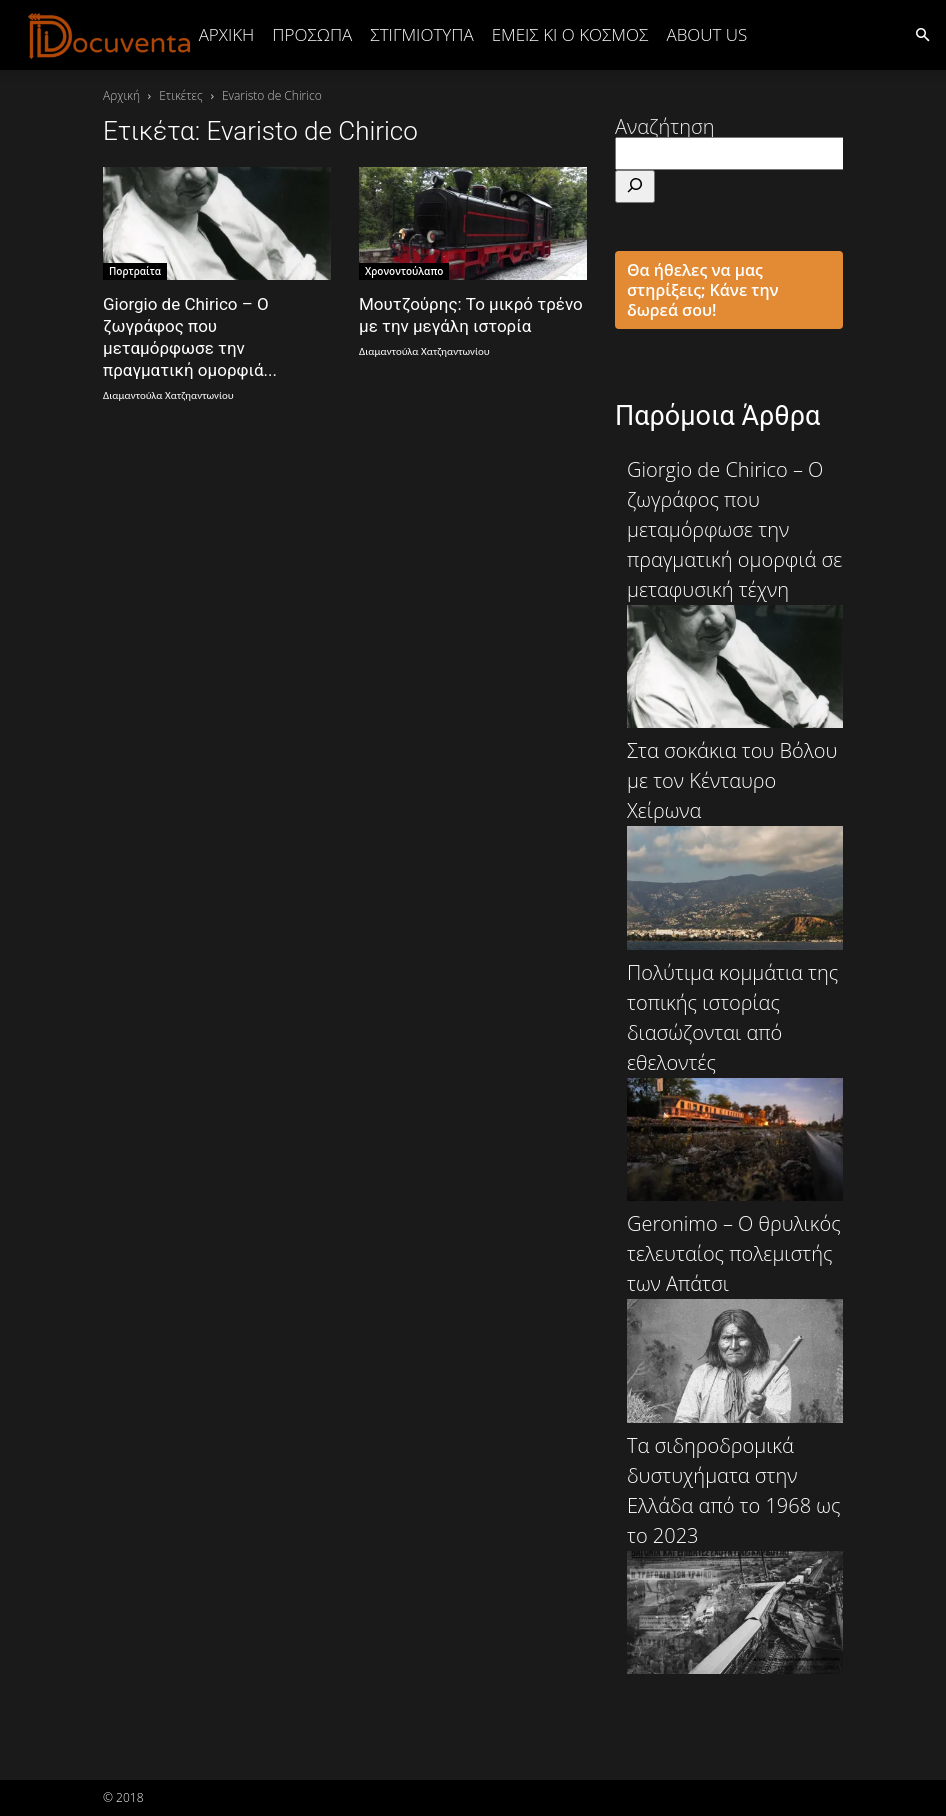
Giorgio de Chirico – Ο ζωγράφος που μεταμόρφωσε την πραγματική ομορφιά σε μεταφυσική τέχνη (735, 592)
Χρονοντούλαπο (404, 271)
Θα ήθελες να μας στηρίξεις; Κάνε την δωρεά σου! (703, 290)
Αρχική (227, 34)
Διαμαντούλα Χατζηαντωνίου (168, 395)
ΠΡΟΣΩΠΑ (312, 34)
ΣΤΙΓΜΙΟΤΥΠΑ (421, 34)
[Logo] (110, 35)
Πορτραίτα (135, 271)
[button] (922, 33)
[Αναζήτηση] (635, 186)
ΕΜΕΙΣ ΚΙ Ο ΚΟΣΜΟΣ (570, 34)
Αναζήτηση (665, 126)
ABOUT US (706, 34)
